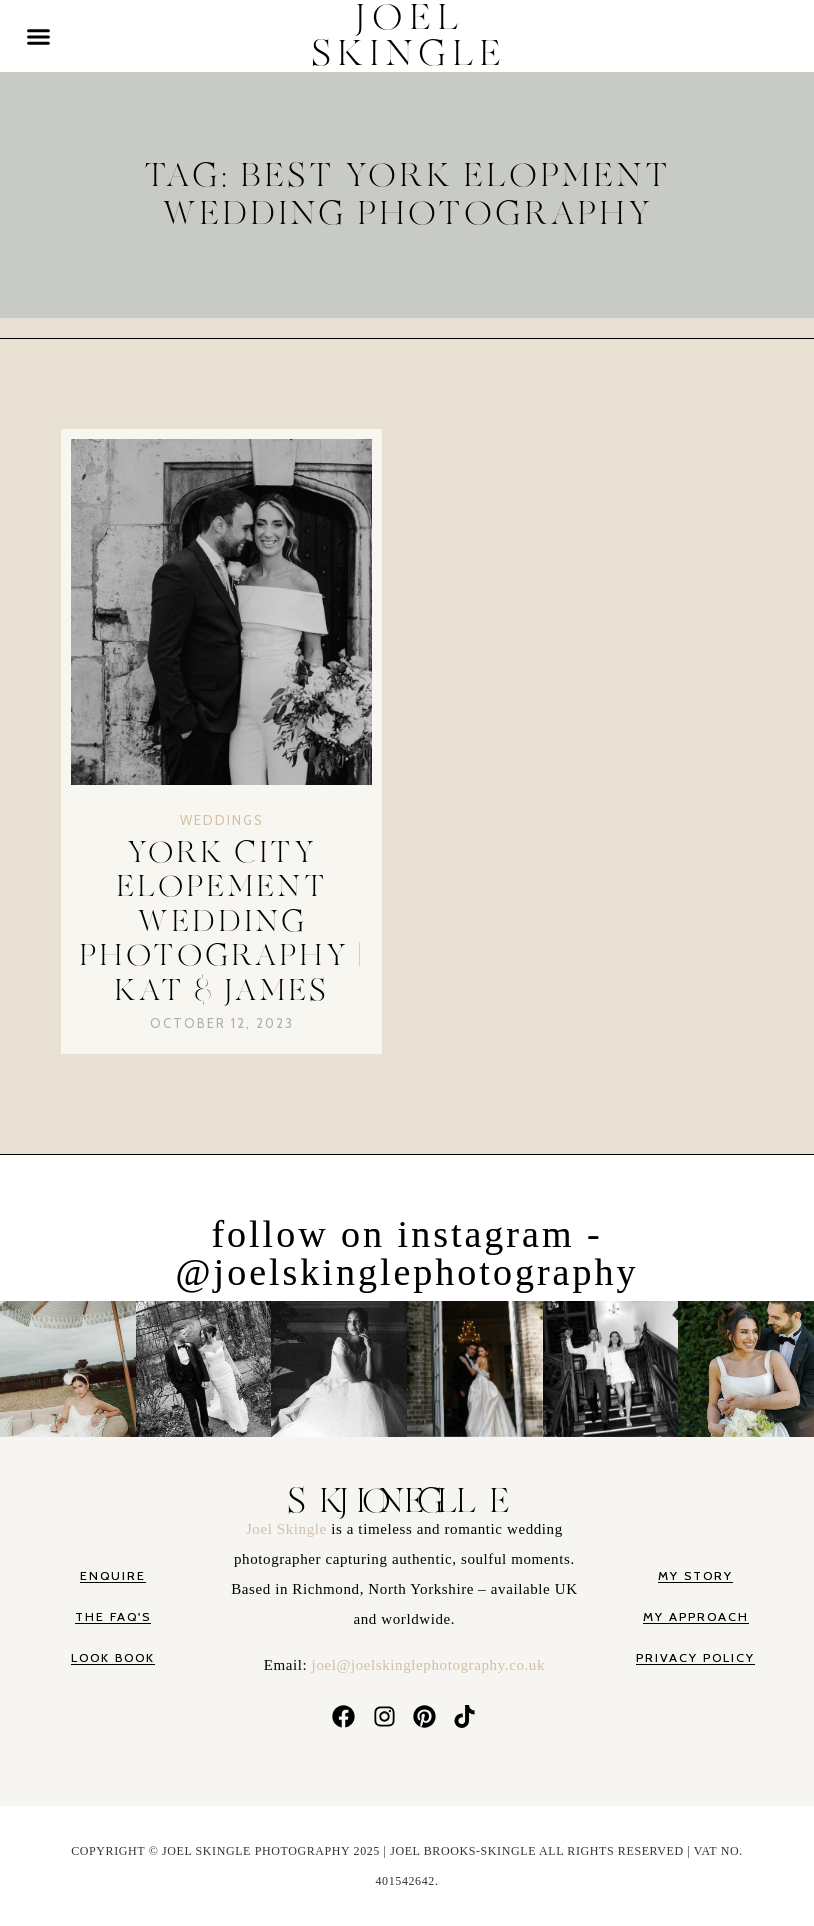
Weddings (222, 820)
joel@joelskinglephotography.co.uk (428, 1665)
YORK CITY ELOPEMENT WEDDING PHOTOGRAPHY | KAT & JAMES (221, 922)
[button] (39, 36)
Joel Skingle (288, 1529)
